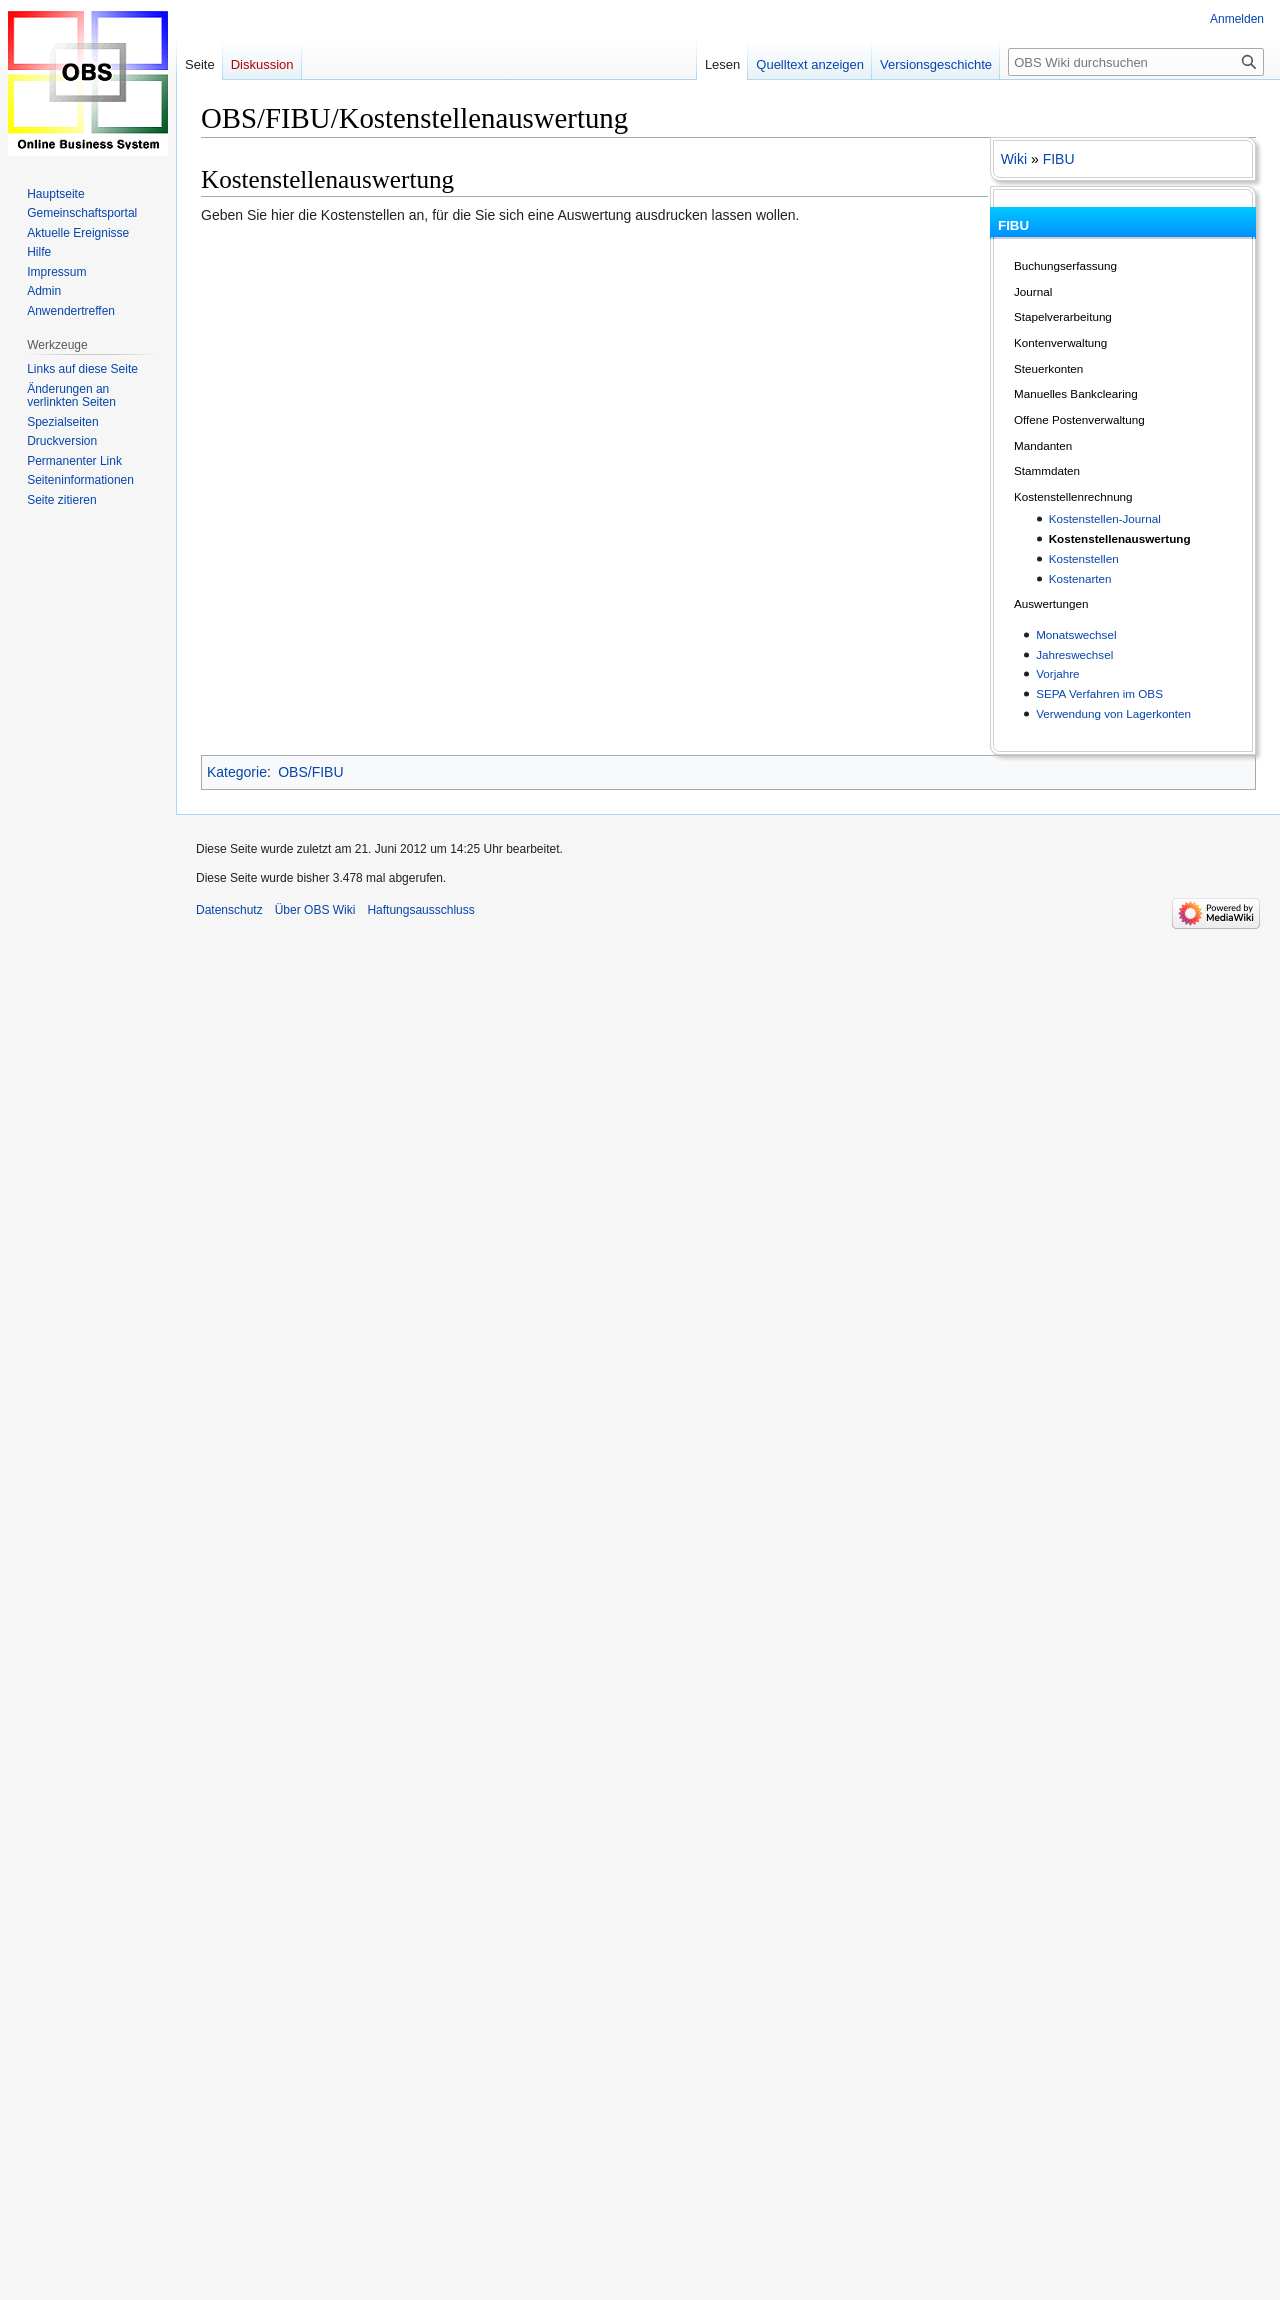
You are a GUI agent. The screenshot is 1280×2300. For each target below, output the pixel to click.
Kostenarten (1080, 578)
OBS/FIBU (310, 772)
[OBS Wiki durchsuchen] (1136, 62)
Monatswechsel (1076, 634)
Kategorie (237, 772)
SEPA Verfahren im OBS (1099, 693)
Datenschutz (229, 910)
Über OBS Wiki (315, 910)
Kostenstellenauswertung (1120, 538)
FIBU (1059, 159)
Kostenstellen (1084, 558)
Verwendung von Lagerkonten (1113, 713)
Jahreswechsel (1074, 654)
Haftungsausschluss (420, 910)
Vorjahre (1057, 673)
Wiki (1014, 159)
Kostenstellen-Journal (1105, 518)
